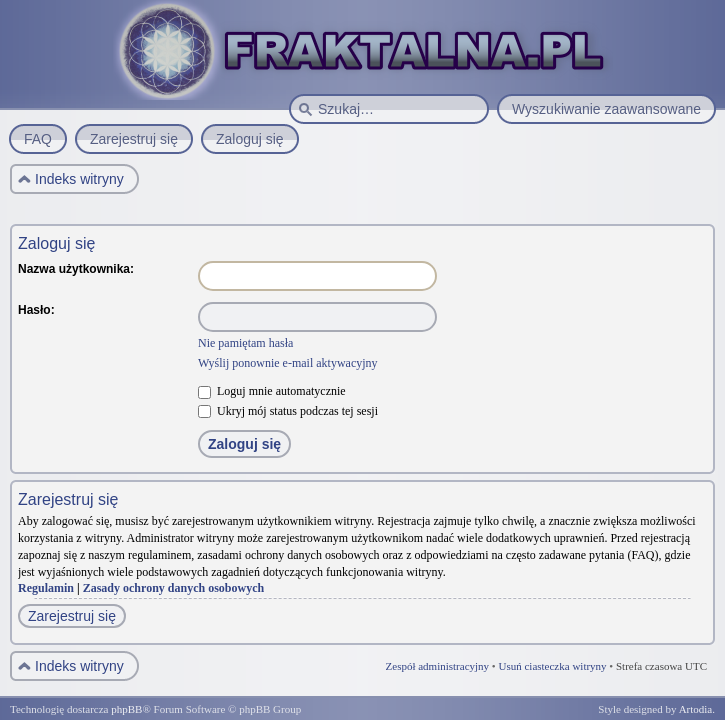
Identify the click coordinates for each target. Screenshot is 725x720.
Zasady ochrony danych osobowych (174, 588)
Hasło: (36, 310)
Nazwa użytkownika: (76, 269)
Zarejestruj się (72, 616)
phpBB (126, 709)
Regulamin (46, 588)
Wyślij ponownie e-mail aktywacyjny (288, 363)
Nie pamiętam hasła (245, 343)
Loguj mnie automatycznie (272, 391)
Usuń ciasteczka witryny (552, 666)
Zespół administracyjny (438, 666)
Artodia (696, 709)
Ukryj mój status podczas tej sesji (288, 411)
